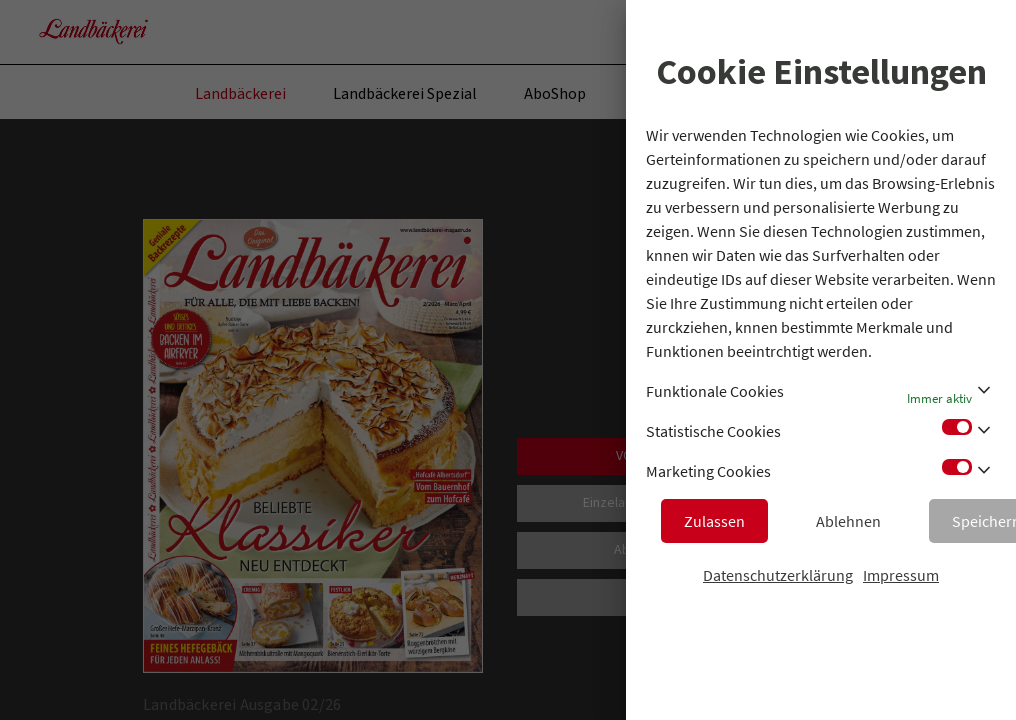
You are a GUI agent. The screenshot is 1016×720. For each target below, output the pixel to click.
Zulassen (714, 521)
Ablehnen (848, 521)
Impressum (901, 575)
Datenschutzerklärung (778, 575)
